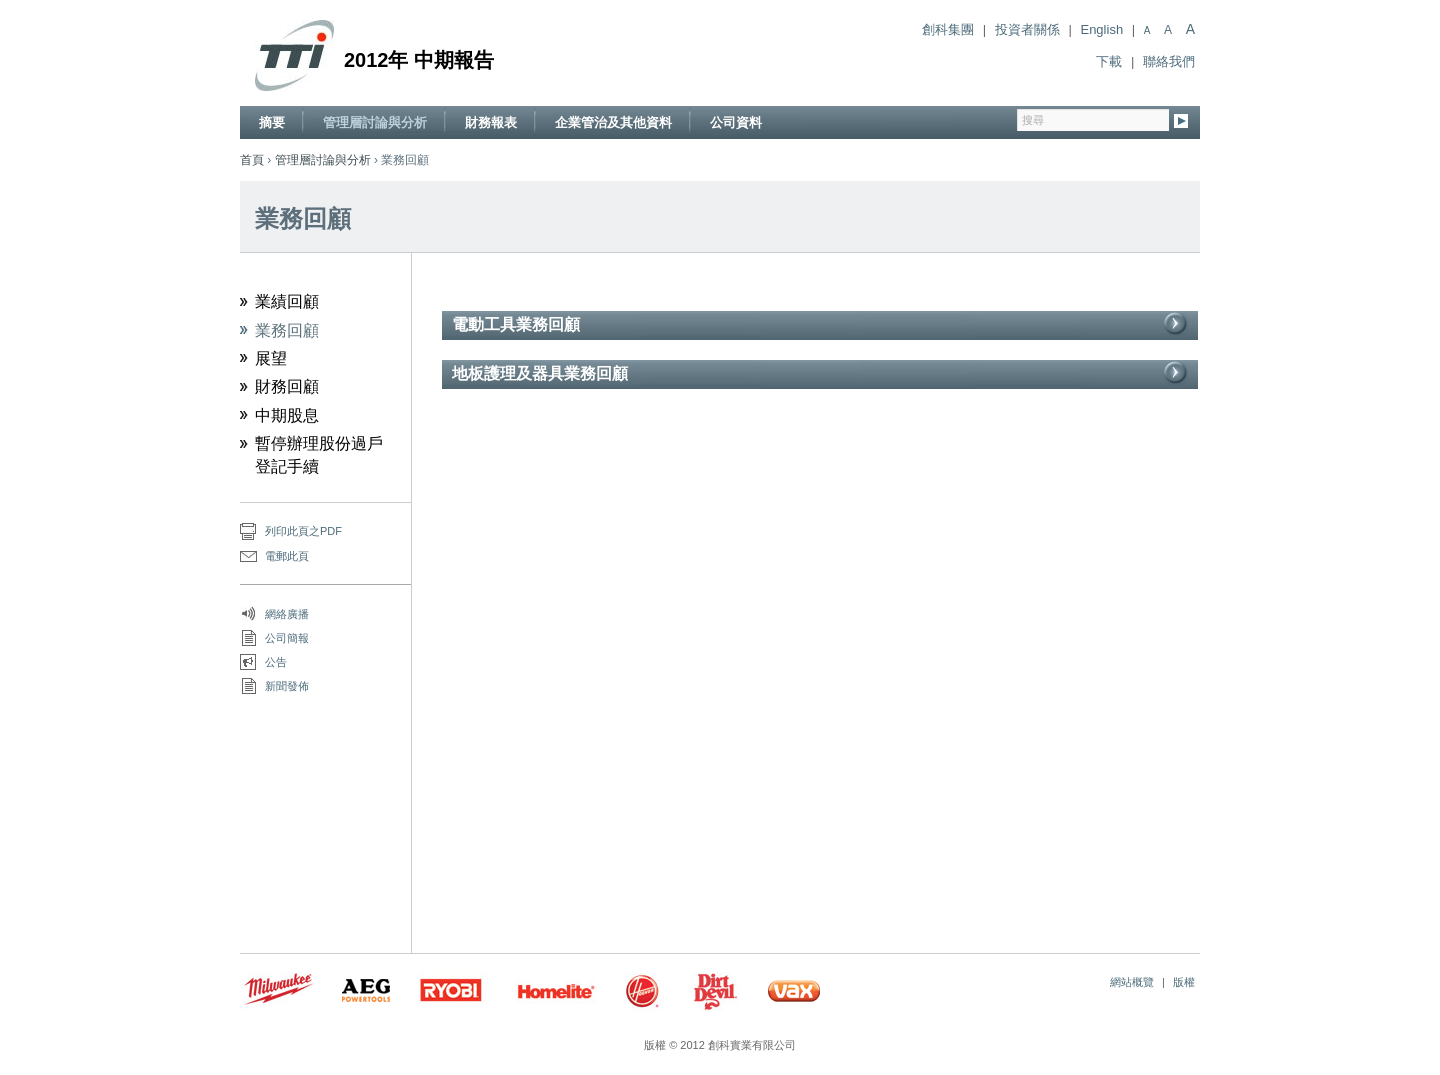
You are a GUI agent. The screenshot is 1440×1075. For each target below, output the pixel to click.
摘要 (272, 122)
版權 (1184, 982)
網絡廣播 (287, 614)
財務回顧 (287, 386)
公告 (276, 662)
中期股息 (287, 415)
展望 (271, 358)
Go (1182, 122)
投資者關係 (1027, 29)
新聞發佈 (287, 686)
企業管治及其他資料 (613, 122)
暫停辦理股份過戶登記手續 (319, 454)
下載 (1109, 61)
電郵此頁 (287, 556)
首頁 (252, 160)
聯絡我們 (1169, 61)
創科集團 (948, 29)
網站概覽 (1132, 982)
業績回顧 (287, 301)
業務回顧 (287, 330)
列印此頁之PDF (303, 531)
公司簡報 (287, 638)
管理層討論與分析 (375, 122)
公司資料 (736, 122)
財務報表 (491, 122)
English (1101, 29)
